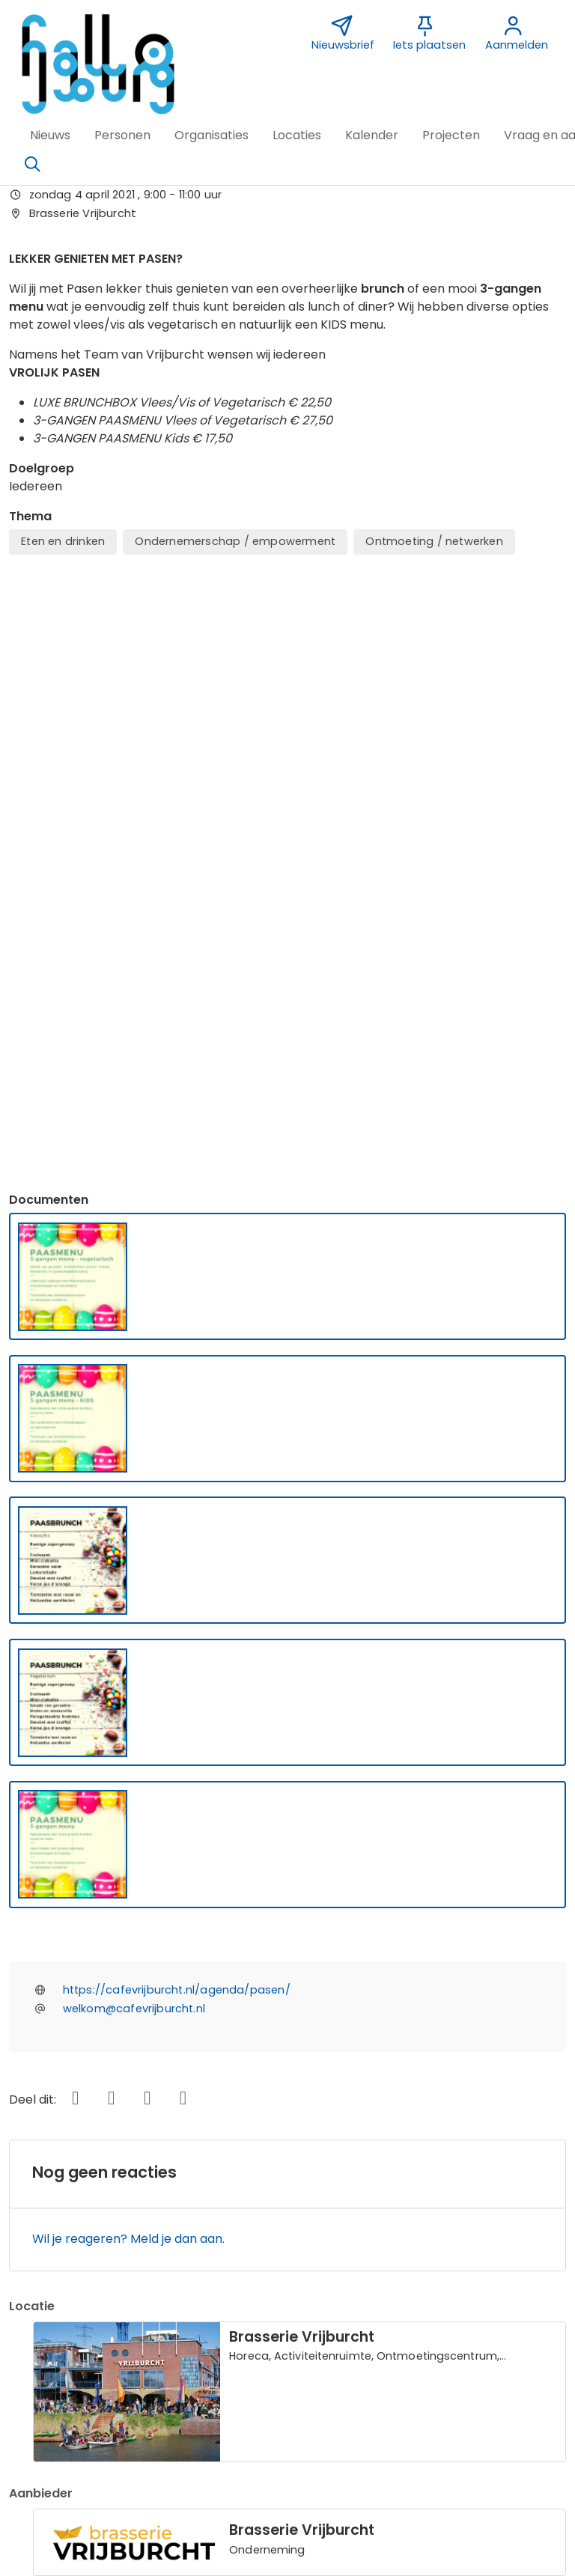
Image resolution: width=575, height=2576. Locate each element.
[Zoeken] (32, 164)
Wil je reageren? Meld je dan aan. (128, 1699)
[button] (50, 135)
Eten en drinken (63, 541)
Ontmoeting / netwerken (433, 541)
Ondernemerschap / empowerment (235, 541)
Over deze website (72, 2312)
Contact (222, 2312)
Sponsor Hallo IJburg (258, 2333)
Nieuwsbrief (411, 2312)
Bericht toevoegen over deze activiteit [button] (137, 2150)
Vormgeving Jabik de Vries (455, 2333)
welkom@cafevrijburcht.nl (134, 1469)
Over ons (43, 2333)
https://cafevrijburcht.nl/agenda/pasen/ (176, 1450)
